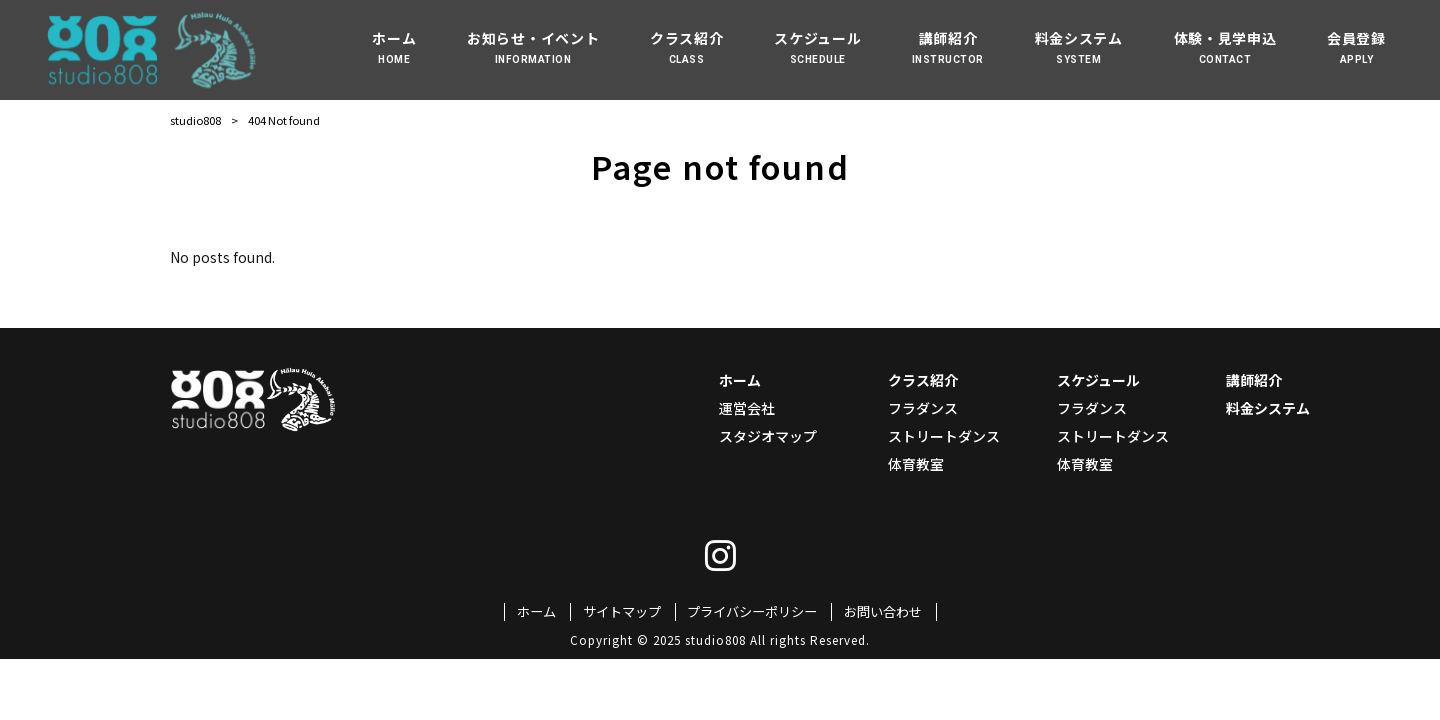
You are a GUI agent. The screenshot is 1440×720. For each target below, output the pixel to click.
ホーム (740, 380)
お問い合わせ (883, 612)
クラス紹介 (923, 380)
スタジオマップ (768, 436)
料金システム (1268, 408)
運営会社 (747, 408)
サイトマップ (622, 612)
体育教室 (916, 464)
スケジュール (1098, 380)
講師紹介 (1254, 380)
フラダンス (923, 408)
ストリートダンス (944, 436)
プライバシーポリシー (752, 612)
